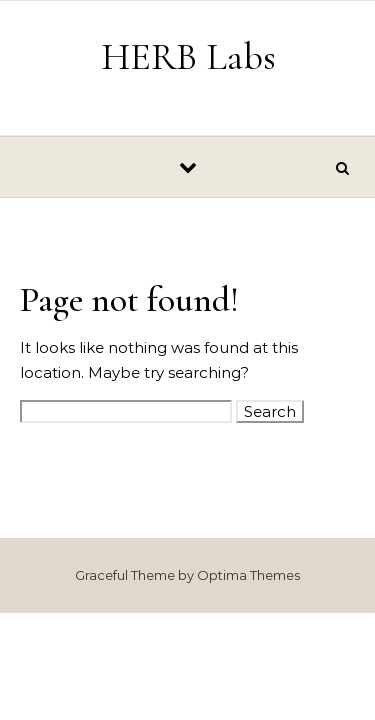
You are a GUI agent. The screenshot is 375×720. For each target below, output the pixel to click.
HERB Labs (188, 57)
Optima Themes (248, 575)
